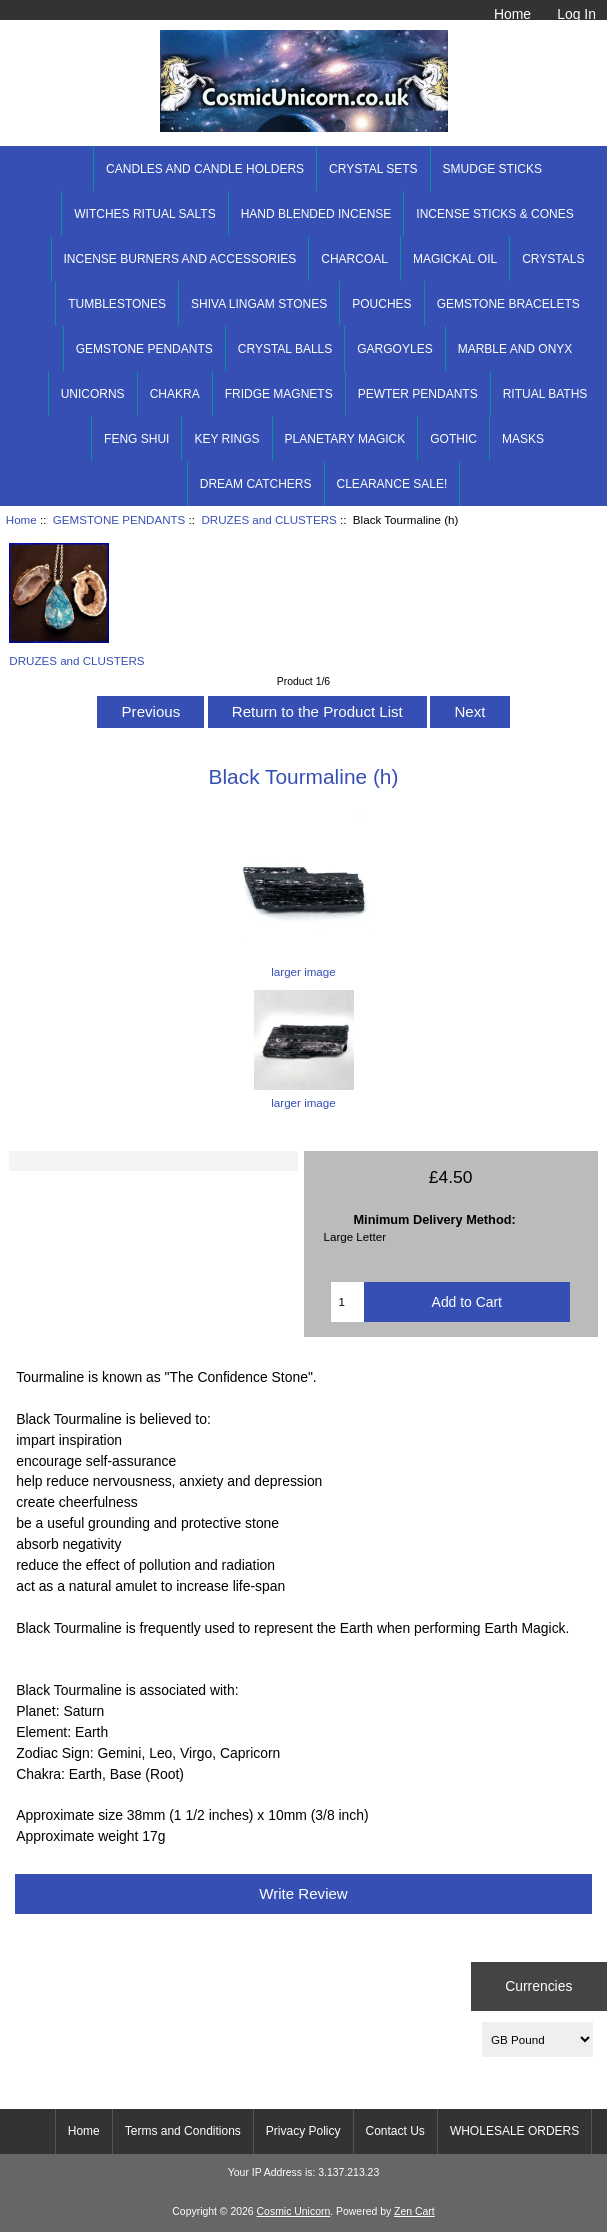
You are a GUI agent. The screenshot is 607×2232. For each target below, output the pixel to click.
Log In (576, 14)
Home (512, 14)
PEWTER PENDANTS (418, 394)
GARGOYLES (394, 349)
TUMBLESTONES (117, 304)
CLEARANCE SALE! (392, 484)
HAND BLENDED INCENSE (316, 214)
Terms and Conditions (183, 2131)
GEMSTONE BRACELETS (508, 304)
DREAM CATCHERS (256, 484)
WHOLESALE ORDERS (514, 2131)
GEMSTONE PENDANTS (119, 519)
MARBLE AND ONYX (515, 349)
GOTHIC (453, 439)
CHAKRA (175, 394)
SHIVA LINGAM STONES (259, 304)
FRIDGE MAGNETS (279, 394)
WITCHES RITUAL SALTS (144, 214)
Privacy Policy (303, 2131)
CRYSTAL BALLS (285, 349)
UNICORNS (93, 394)
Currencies (538, 1986)
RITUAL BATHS (545, 394)
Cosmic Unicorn (294, 2211)
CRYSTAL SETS (373, 169)
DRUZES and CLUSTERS (268, 519)
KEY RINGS (226, 439)
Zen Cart (414, 2211)
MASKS (523, 439)
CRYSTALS (553, 259)
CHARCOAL (354, 259)
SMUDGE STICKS (492, 169)
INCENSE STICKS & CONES (494, 214)
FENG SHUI (136, 439)
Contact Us (395, 2131)
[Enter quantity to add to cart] (347, 1302)
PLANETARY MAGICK (345, 439)
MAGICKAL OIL (455, 259)
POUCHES (381, 304)
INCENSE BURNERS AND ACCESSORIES (180, 259)
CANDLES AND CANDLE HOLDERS (205, 169)
